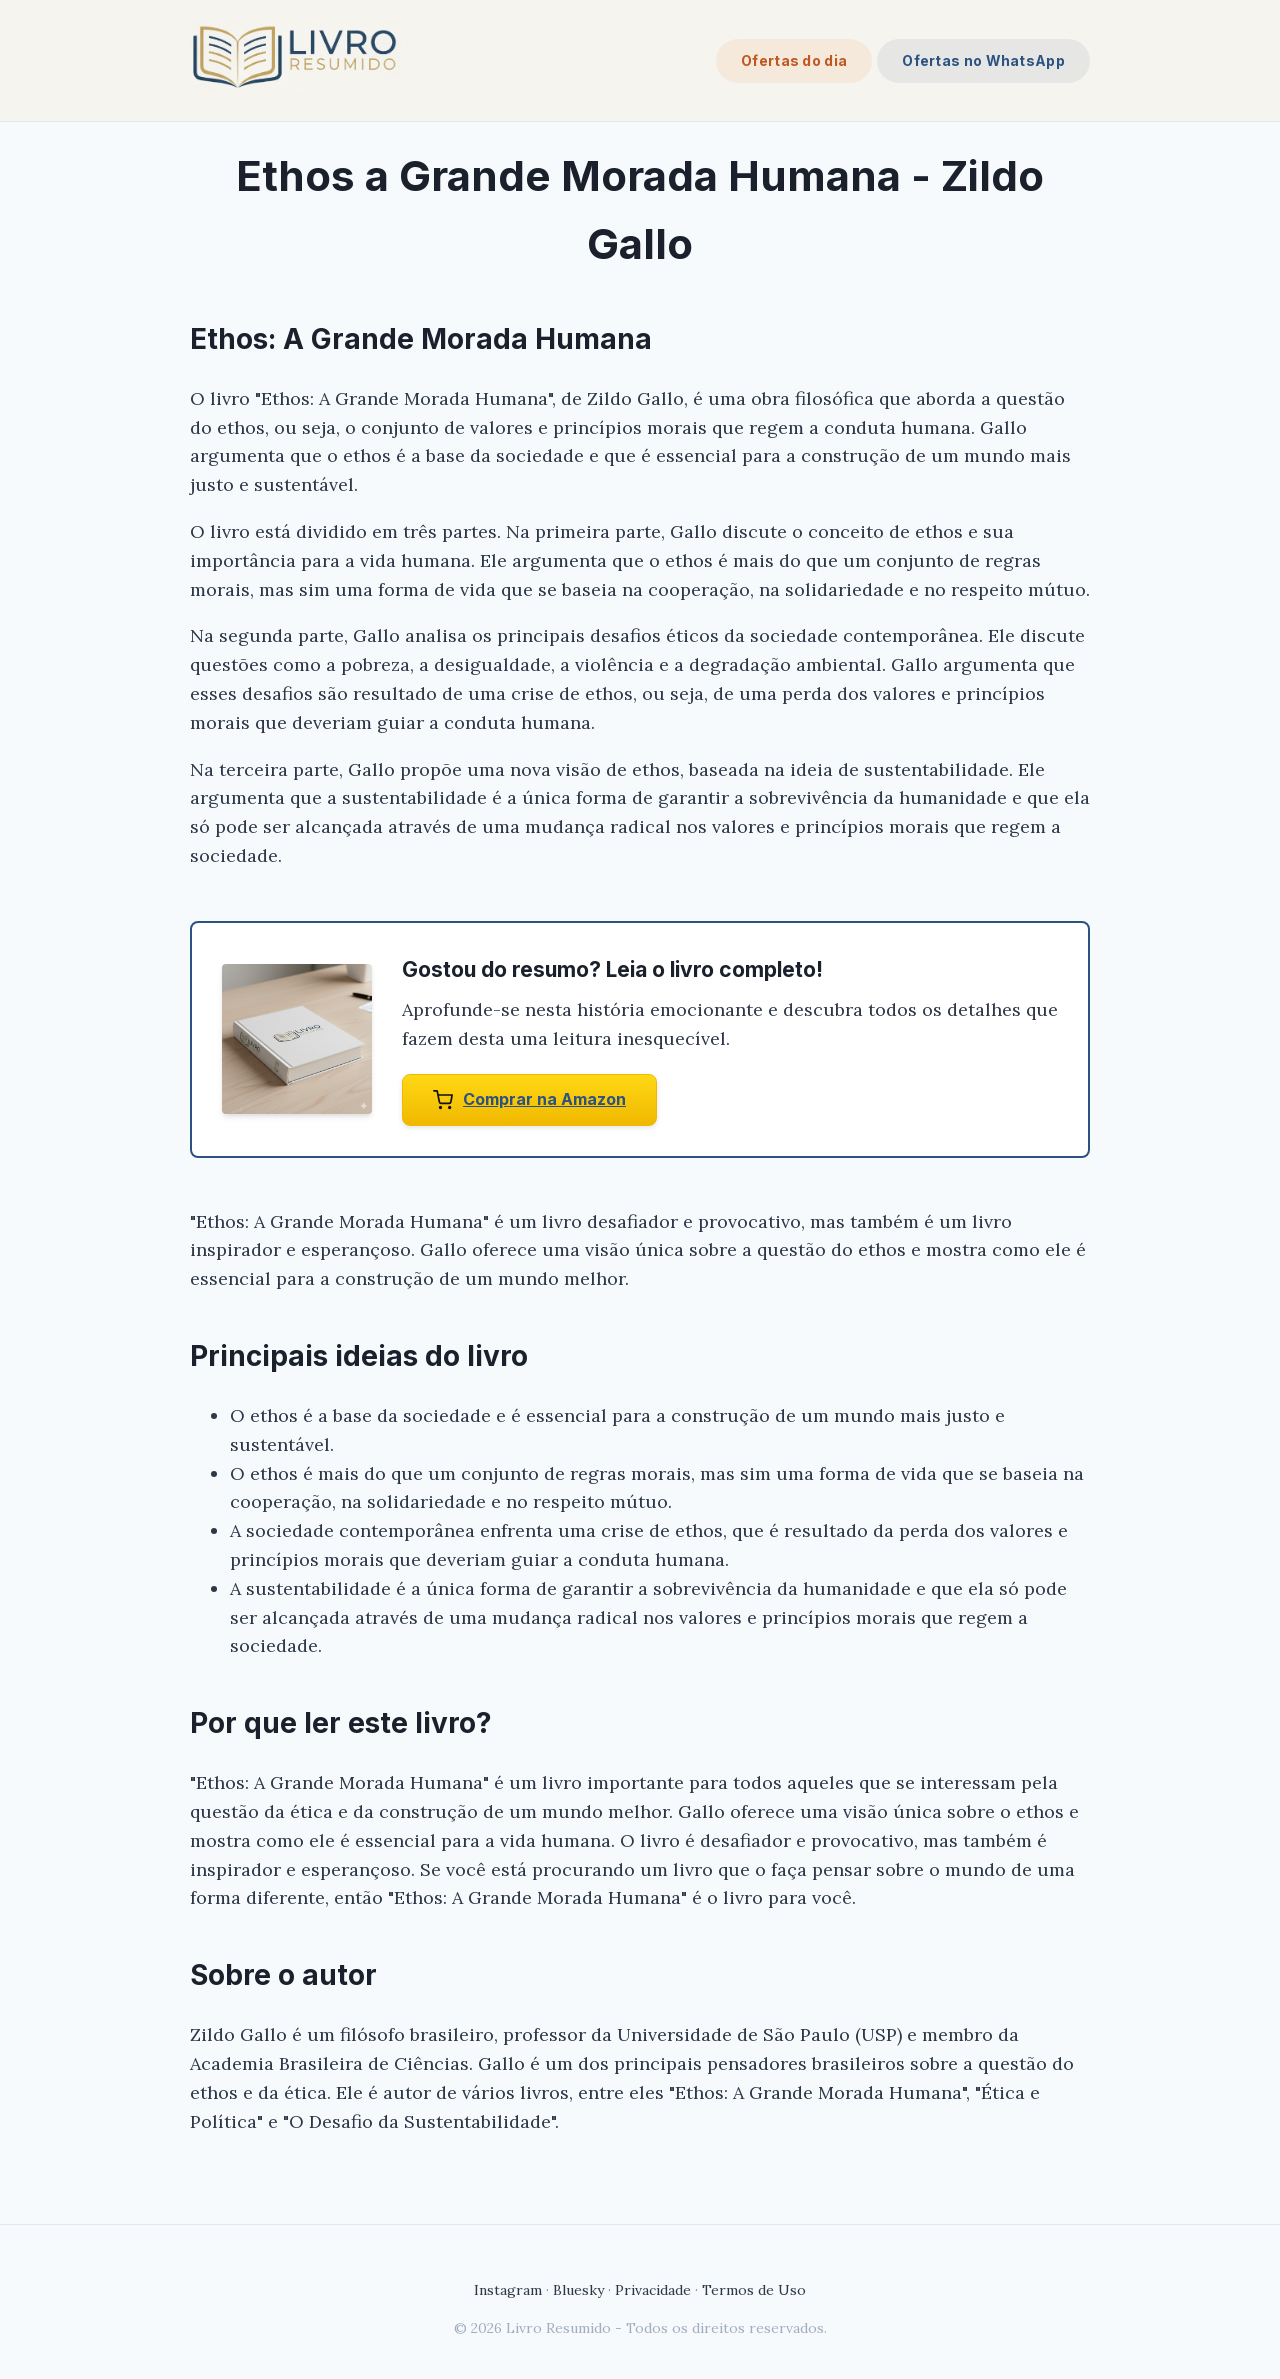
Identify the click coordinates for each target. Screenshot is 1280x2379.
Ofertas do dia (794, 60)
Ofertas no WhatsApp (983, 60)
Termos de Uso (754, 2290)
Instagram (508, 2290)
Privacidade (653, 2290)
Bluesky (578, 2290)
